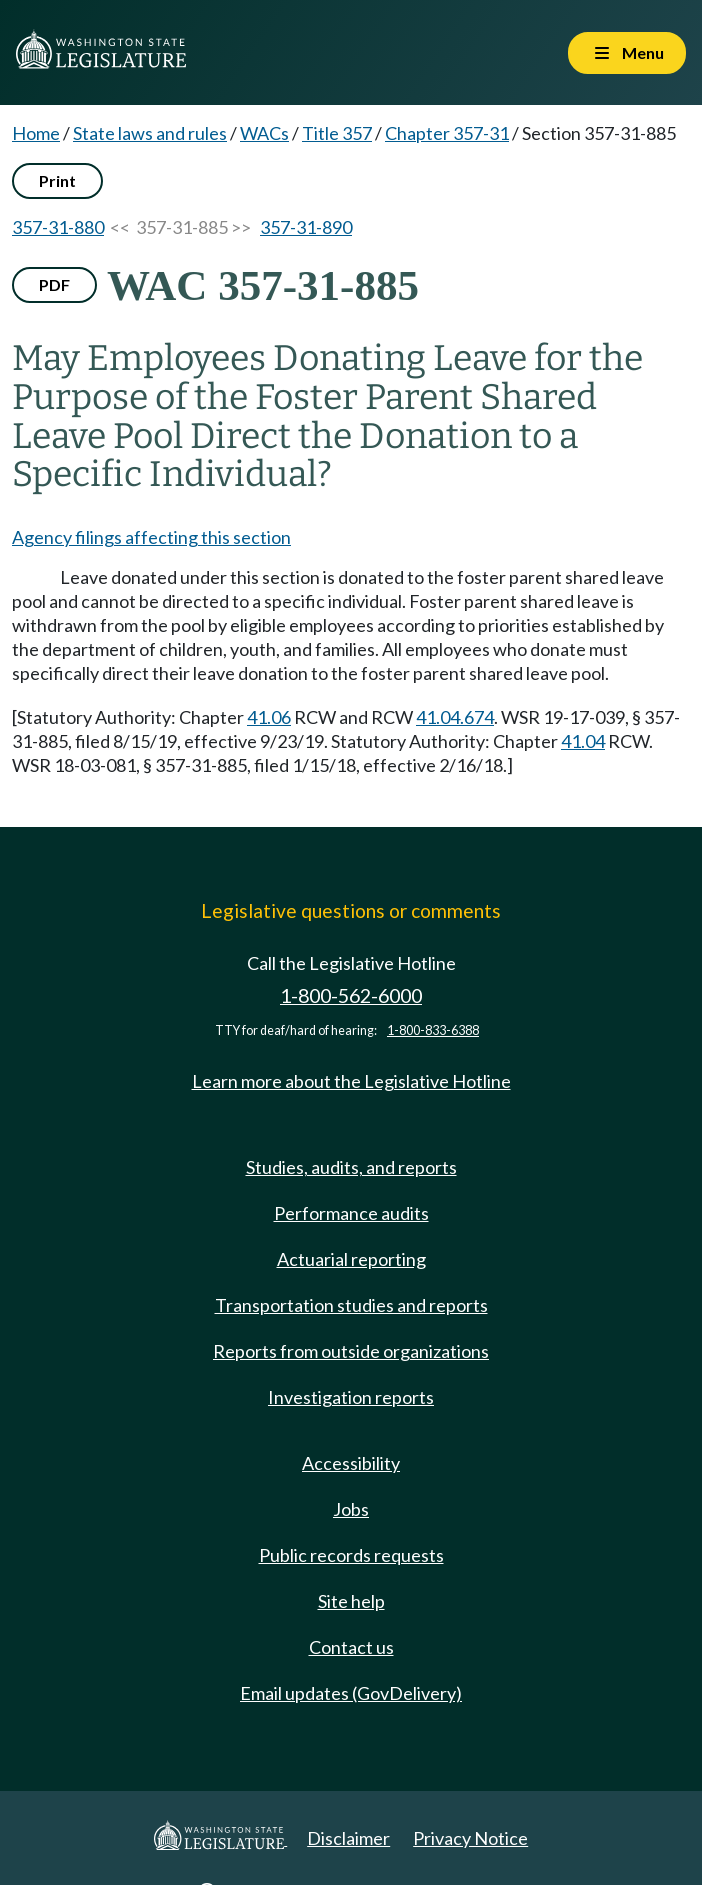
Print (57, 180)
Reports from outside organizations (351, 1351)
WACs (264, 133)
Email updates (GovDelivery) (351, 1693)
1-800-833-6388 (433, 1030)
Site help (351, 1601)
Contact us (351, 1647)
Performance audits (351, 1213)
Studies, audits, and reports (351, 1167)
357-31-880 (58, 227)
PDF (54, 284)
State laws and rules (150, 133)
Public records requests (351, 1555)
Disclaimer (348, 1838)
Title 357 (337, 133)
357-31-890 (306, 227)
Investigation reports (351, 1397)
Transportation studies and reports (351, 1305)
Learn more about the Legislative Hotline (351, 1081)
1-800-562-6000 (351, 995)
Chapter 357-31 (447, 133)
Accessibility (351, 1463)
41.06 (269, 717)
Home (36, 133)
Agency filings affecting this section (151, 537)
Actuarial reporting (351, 1259)
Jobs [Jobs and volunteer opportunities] (351, 1509)
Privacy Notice (470, 1838)
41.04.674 (455, 717)
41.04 (583, 741)
